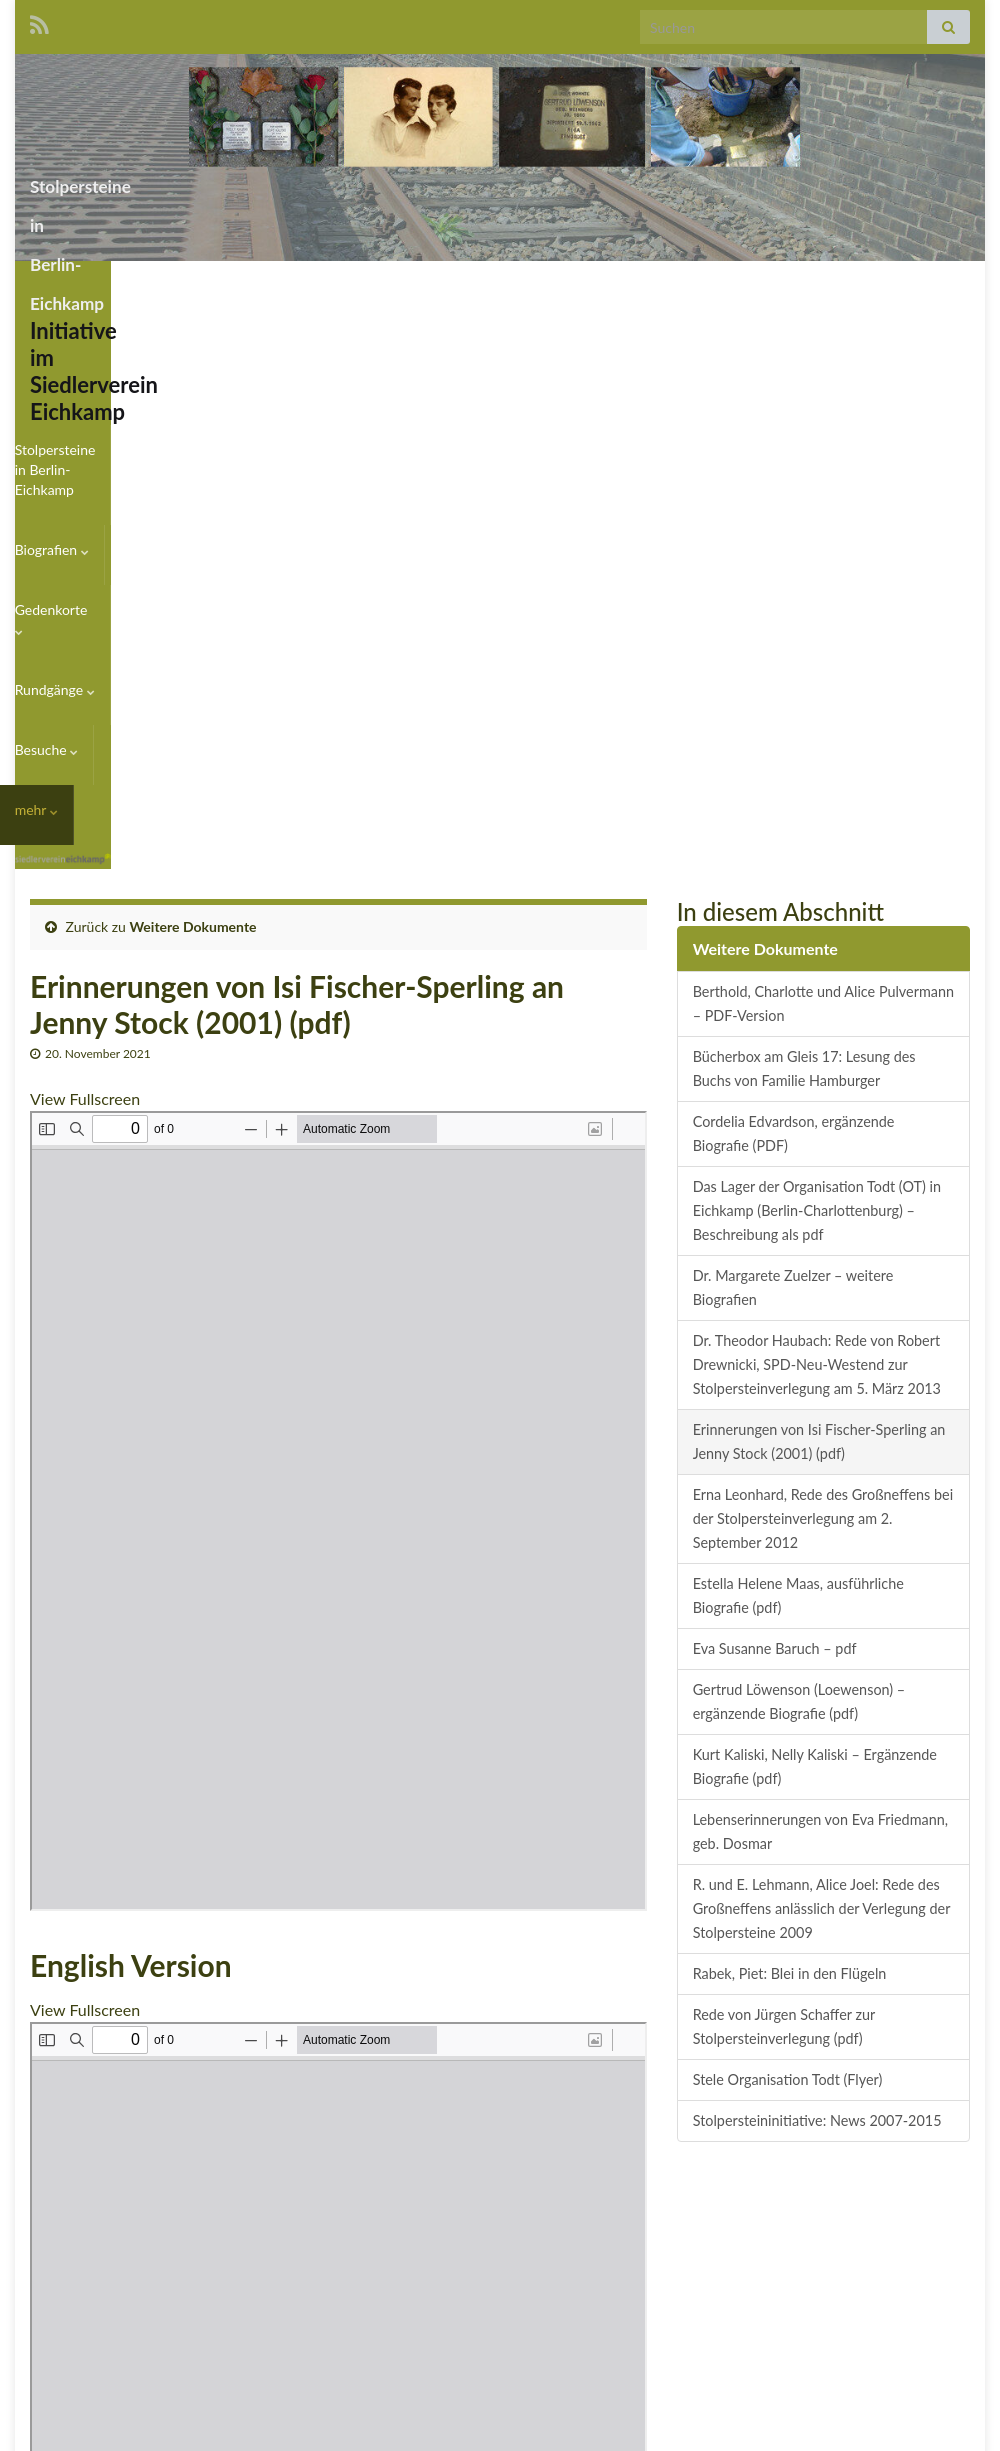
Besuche (863, 285)
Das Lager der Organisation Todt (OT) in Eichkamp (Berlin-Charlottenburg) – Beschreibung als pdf (817, 712)
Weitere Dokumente (193, 428)
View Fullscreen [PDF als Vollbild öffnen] (85, 600)
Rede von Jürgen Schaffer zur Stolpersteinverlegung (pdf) (784, 1528)
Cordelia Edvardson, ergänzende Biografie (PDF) (794, 635)
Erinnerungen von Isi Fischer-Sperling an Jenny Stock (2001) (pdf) (819, 943)
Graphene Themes (188, 2426)
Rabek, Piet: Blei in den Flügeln (790, 1475)
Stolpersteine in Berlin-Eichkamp (262, 180)
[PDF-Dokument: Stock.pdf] (338, 1013)
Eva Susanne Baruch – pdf (775, 1150)
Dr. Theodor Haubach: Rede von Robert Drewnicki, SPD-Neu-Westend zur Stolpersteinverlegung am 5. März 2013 (817, 866)
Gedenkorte (647, 285)
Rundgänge (760, 285)
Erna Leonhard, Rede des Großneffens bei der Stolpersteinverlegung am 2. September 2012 (823, 1020)
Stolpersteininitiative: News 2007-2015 (817, 1622)
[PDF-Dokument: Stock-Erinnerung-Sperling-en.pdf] (338, 1924)
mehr (947, 285)
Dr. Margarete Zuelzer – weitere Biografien (793, 789)
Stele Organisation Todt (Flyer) (788, 1581)
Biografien (537, 285)
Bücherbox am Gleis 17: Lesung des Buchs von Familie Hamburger (804, 570)
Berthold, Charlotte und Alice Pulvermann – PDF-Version (823, 505)
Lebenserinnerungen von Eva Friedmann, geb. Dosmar (820, 1333)
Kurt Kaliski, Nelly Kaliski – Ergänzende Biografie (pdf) (815, 1268)
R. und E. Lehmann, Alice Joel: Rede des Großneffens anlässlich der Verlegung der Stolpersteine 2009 (822, 1410)
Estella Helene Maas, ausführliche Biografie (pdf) (798, 1097)
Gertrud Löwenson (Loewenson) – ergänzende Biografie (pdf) (799, 1203)
